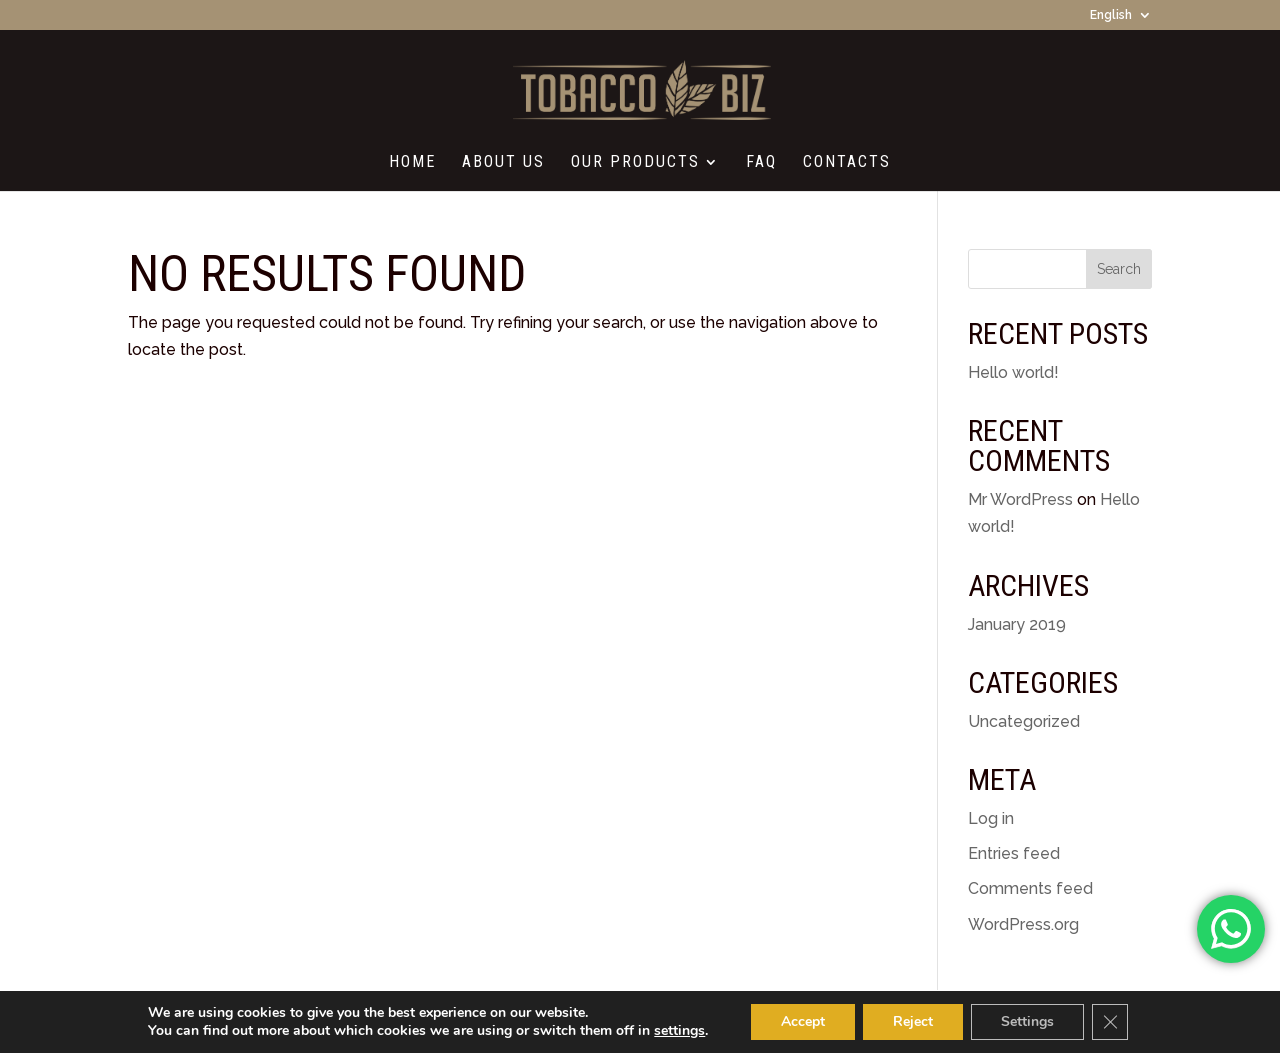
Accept (803, 1021)
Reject (913, 1021)
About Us (503, 163)
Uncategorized (1024, 721)
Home (412, 163)
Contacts (847, 163)
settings (679, 1031)
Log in (991, 818)
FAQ (761, 163)
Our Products (635, 163)
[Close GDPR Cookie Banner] (1110, 1022)
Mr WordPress (1020, 499)
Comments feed (1030, 888)
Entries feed (1014, 853)
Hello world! (1013, 372)
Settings (1027, 1021)
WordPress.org (1023, 924)
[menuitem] (1121, 19)
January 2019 (1017, 624)
